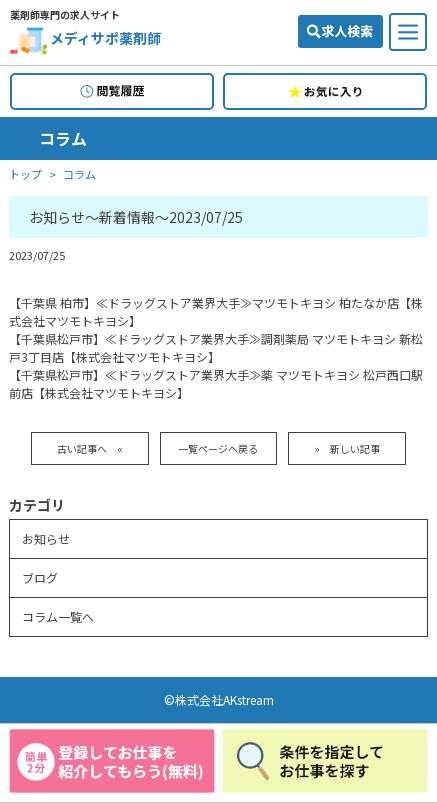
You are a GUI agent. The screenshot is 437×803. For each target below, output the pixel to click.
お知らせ (46, 538)
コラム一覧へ (58, 616)
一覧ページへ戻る (218, 448)
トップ (25, 174)
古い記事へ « (90, 448)
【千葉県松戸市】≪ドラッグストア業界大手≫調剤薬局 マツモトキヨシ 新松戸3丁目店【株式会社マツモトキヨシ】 (216, 347)
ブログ (40, 577)
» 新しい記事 (347, 448)
